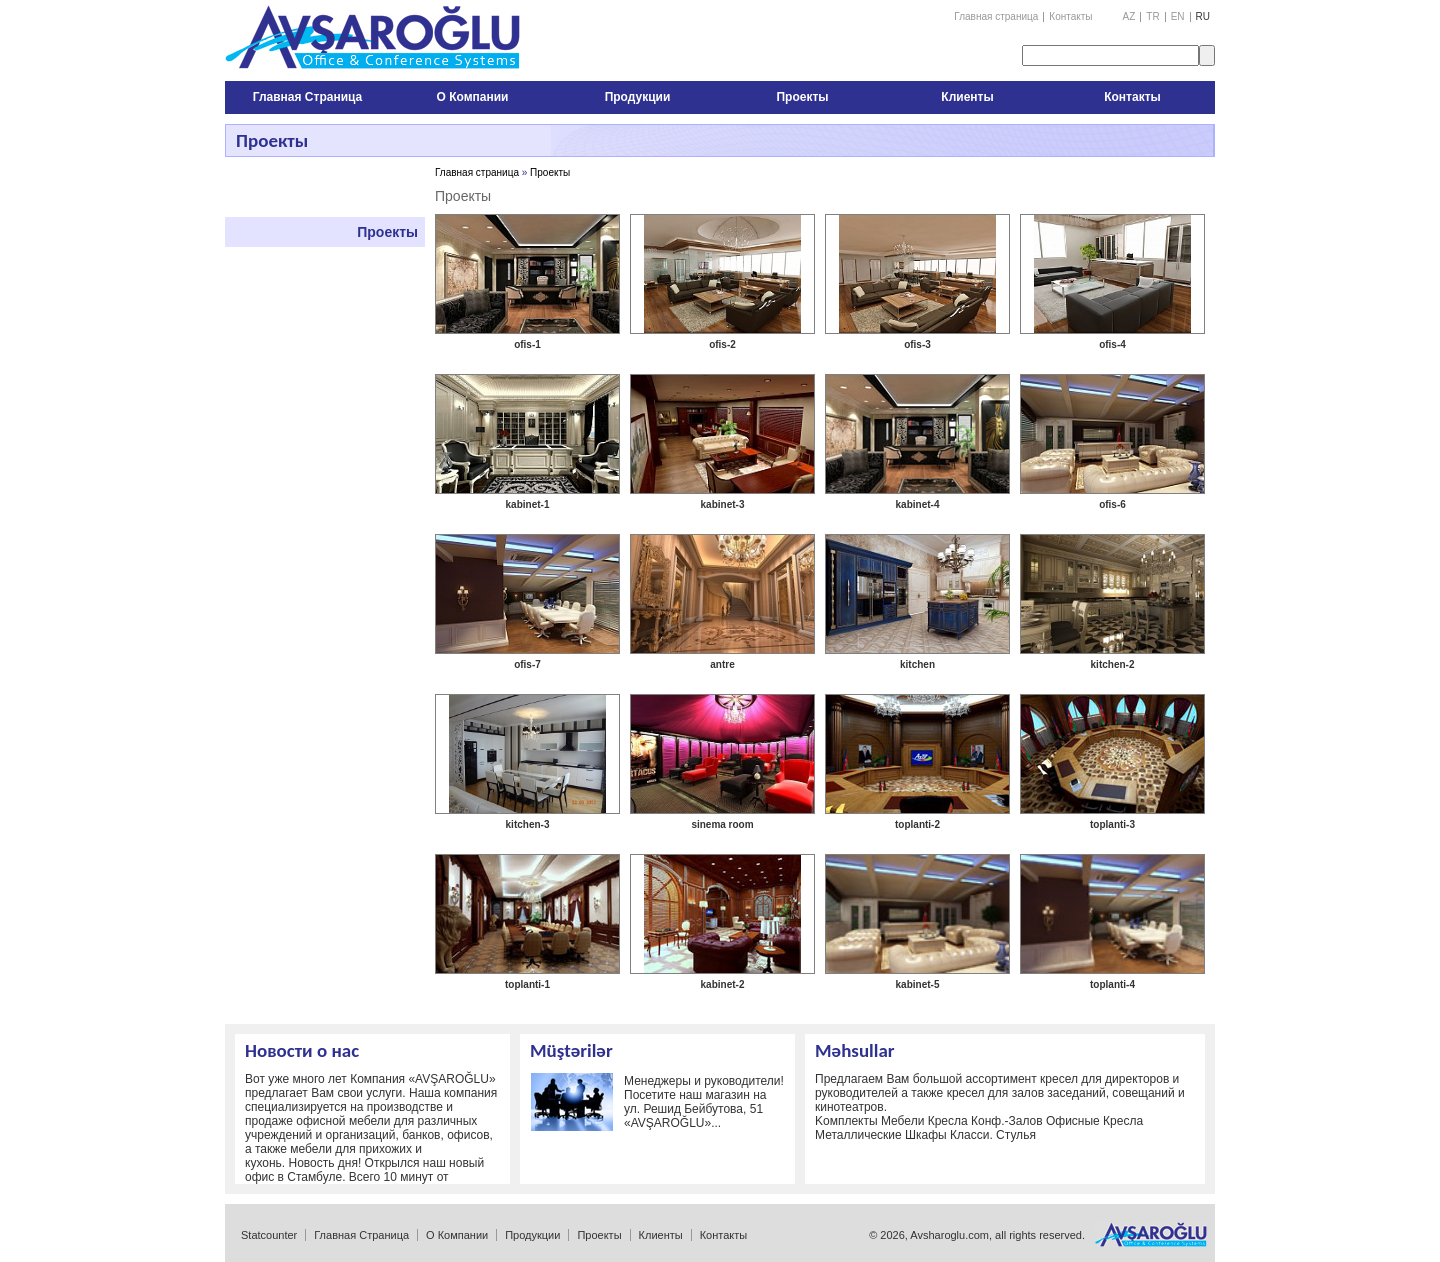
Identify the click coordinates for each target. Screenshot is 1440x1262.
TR (1152, 17)
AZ (1129, 17)
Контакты (1070, 17)
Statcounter (269, 1235)
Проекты (387, 232)
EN (1178, 17)
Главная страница (996, 17)
